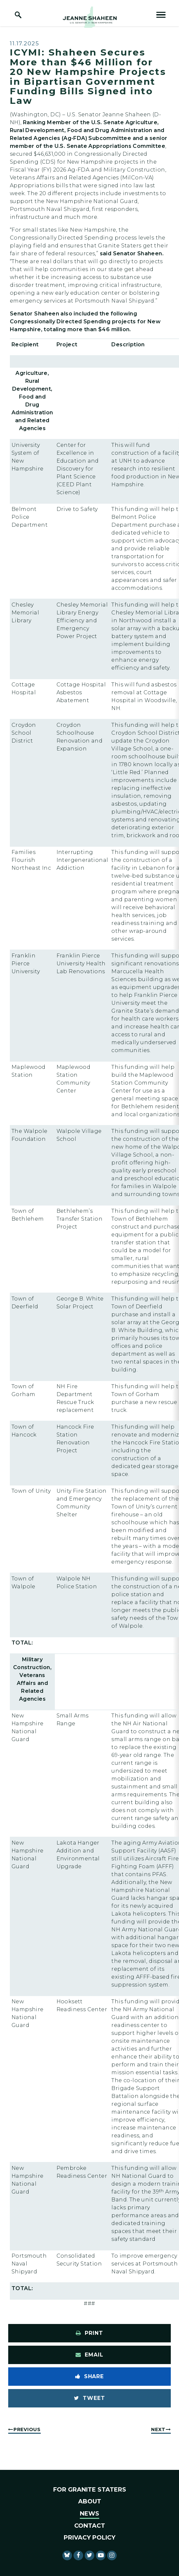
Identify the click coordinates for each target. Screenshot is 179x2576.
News (89, 2513)
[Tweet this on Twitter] (89, 2398)
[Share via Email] (89, 2355)
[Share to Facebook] (89, 2376)
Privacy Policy (89, 2537)
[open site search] (18, 14)
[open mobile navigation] (161, 15)
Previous (27, 2429)
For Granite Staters (89, 2489)
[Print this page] (89, 2333)
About (89, 2501)
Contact (89, 2525)
